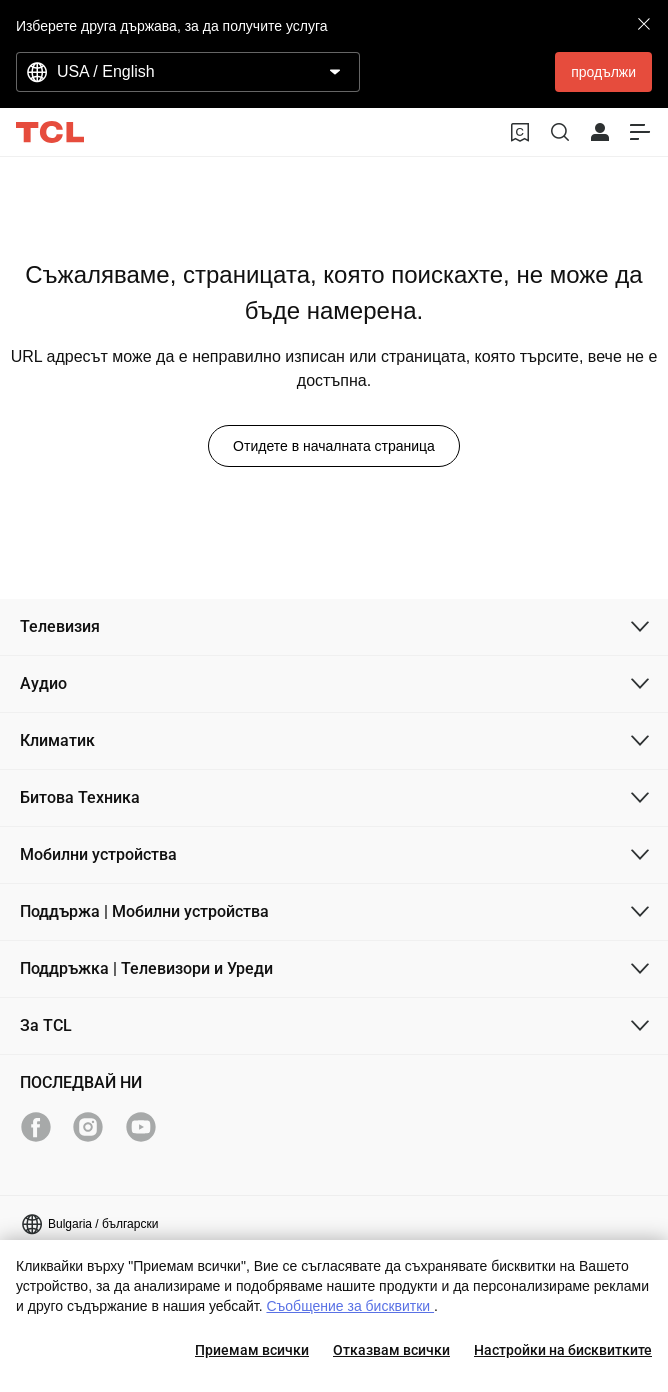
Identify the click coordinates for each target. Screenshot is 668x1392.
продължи (603, 72)
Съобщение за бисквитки (350, 1306)
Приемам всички (252, 1350)
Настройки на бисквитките (563, 1350)
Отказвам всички (391, 1350)
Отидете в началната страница (334, 446)
